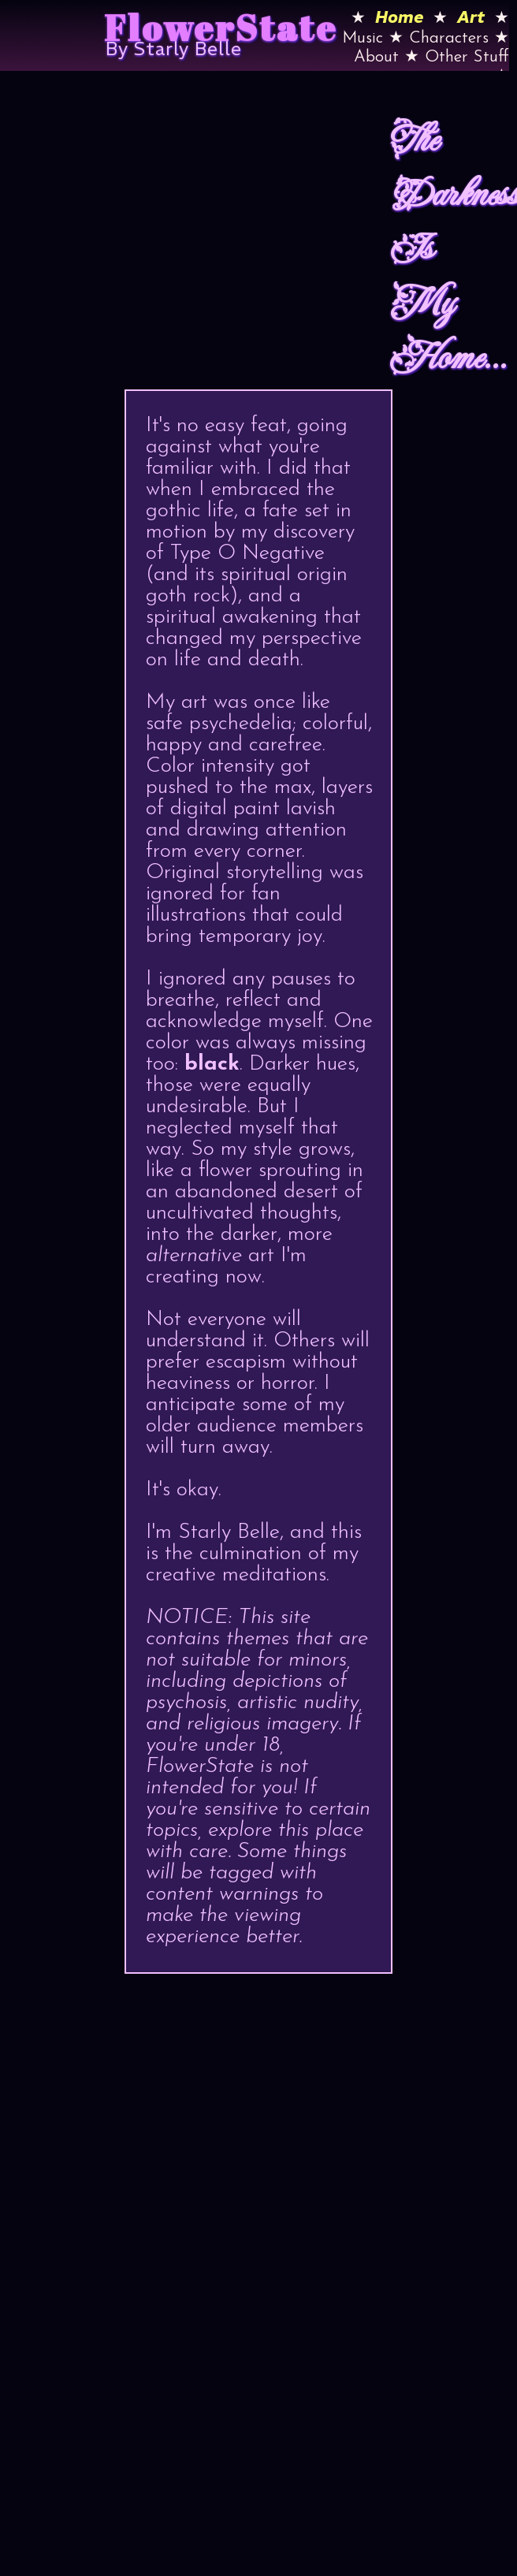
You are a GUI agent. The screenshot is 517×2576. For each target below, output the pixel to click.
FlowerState (220, 26)
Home (399, 17)
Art (471, 17)
